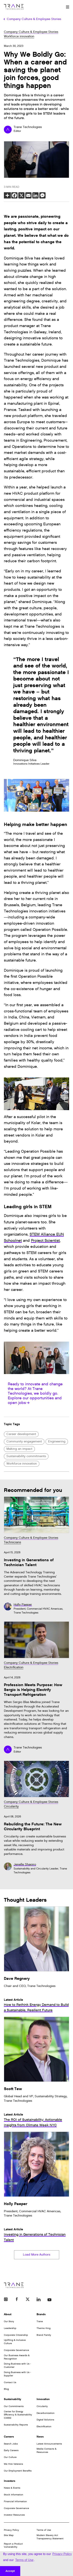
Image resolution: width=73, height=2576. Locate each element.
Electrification (13, 1667)
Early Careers (11, 2450)
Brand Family (44, 2335)
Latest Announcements (49, 2443)
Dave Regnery (17, 1978)
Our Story (9, 2321)
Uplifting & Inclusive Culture (15, 2341)
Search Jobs (11, 2443)
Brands (41, 2314)
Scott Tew (13, 2088)
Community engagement (24, 1441)
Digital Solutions (45, 2419)
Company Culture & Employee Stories (31, 32)
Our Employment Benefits (18, 2470)
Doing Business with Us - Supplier (17, 2374)
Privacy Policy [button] (62, 2554)
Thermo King (43, 2328)
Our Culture (10, 2457)
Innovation (43, 2399)
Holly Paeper (23, 1605)
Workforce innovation (19, 36)
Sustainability (12, 2399)
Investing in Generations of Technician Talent (29, 1562)
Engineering (56, 1441)
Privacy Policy (11, 2530)
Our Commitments (14, 2406)
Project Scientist (45, 1240)
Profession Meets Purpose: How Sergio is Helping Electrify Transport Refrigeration (33, 1689)
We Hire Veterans (13, 2463)
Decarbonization (46, 2413)
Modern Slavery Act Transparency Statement (50, 2537)
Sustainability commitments (26, 1456)
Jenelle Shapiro (25, 1864)
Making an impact (19, 1449)
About (7, 2314)
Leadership (10, 2328)
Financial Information (15, 2501)
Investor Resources (14, 2514)
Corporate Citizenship (16, 2335)
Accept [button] (10, 2571)
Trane (40, 2321)
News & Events (12, 2487)
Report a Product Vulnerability (13, 2545)
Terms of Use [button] (24, 2560)
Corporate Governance (16, 2350)
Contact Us (10, 2382)
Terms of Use (44, 2530)
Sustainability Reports (16, 2424)
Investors (9, 2481)
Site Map (9, 2535)
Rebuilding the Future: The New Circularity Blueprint (33, 1826)
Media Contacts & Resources (46, 2450)
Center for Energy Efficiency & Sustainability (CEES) (18, 2415)
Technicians (12, 1542)
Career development (21, 1434)
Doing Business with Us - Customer (17, 2365)
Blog (6, 2389)
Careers (9, 2436)
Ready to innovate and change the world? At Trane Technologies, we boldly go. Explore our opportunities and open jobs (35, 1393)
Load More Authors (36, 2255)
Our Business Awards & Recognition (17, 2357)
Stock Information (13, 2494)
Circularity (11, 1806)
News (40, 2436)
